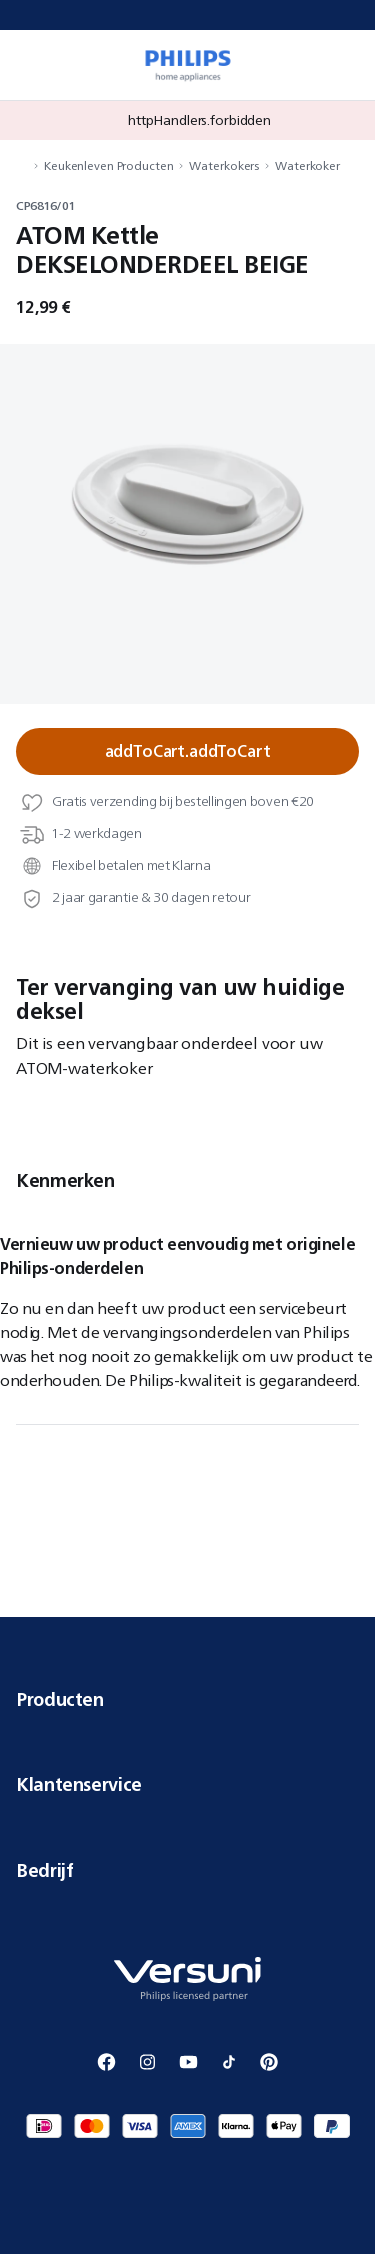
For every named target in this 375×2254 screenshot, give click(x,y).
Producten (187, 1699)
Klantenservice (187, 1784)
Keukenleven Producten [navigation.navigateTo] (108, 165)
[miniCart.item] (349, 65)
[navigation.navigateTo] (22, 165)
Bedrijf (187, 1870)
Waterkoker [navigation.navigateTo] (307, 165)
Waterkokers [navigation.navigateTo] (224, 165)
